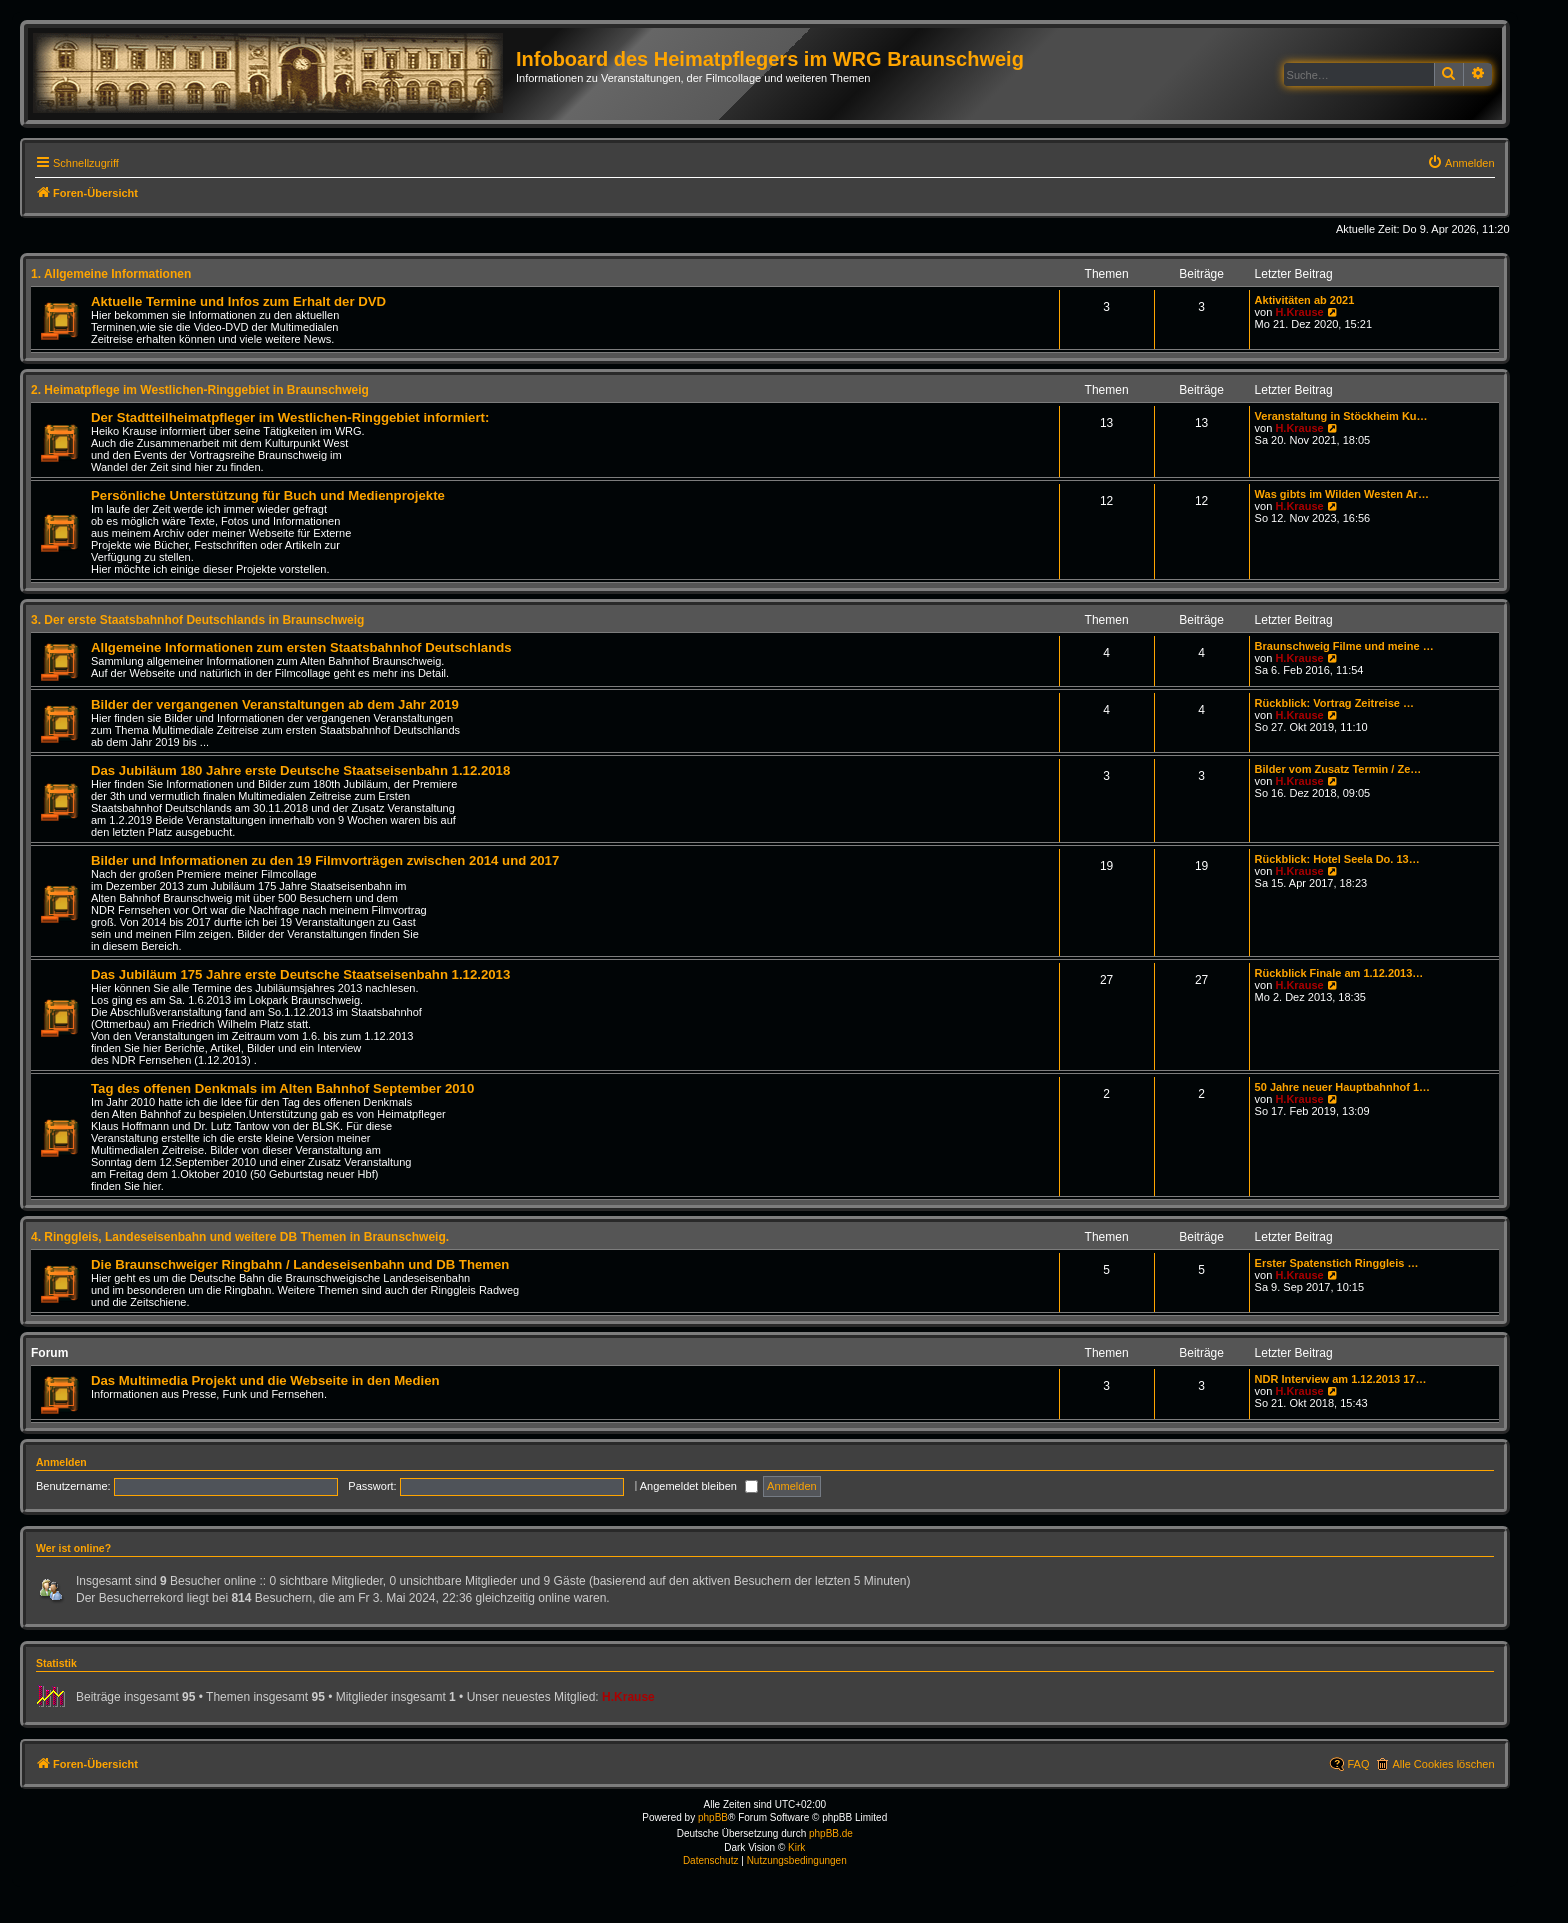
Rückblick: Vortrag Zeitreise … (1334, 703)
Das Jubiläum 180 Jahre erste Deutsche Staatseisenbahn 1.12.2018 (300, 770)
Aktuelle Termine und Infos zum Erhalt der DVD (238, 301)
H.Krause (1299, 312)
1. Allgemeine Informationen (111, 274)
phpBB (713, 1817)
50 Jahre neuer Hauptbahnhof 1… (1342, 1087)
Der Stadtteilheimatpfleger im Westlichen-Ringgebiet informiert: (290, 417)
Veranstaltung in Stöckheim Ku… (1341, 416)
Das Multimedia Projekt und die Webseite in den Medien (265, 1380)
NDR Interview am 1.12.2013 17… (1341, 1379)
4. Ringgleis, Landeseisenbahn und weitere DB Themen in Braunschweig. (240, 1237)
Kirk (796, 1847)
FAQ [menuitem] (1358, 1764)
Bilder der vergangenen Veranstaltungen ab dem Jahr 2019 (275, 704)
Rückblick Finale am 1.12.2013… (1339, 973)
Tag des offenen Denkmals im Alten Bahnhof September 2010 (282, 1088)
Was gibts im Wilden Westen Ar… (1342, 494)
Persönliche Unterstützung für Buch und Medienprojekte (268, 495)
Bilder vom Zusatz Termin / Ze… (1338, 769)
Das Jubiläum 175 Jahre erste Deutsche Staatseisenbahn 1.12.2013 (300, 974)
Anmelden (61, 1462)
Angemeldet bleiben (699, 1486)
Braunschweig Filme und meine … (1344, 646)
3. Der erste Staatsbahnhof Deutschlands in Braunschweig (197, 620)
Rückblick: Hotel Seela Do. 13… (1337, 859)
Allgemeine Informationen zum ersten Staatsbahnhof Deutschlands (301, 647)
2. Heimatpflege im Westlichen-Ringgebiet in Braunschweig (200, 390)
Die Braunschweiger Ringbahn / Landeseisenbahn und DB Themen (300, 1264)
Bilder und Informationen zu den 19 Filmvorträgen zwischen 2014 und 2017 (325, 860)
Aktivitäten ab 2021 (1305, 300)
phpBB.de (831, 1833)
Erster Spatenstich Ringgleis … (1337, 1263)
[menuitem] (1461, 163)
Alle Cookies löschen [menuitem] (1443, 1764)
